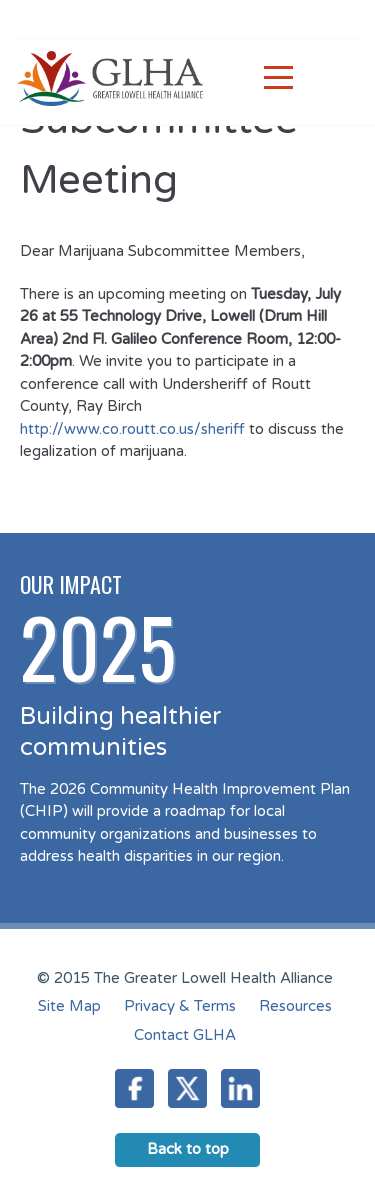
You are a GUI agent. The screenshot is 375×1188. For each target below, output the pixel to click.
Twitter (187, 1088)
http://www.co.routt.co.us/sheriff (132, 429)
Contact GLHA (185, 1035)
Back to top (188, 1149)
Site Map (69, 1006)
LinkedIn (240, 1088)
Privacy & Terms (180, 1006)
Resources (295, 1006)
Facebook (134, 1088)
